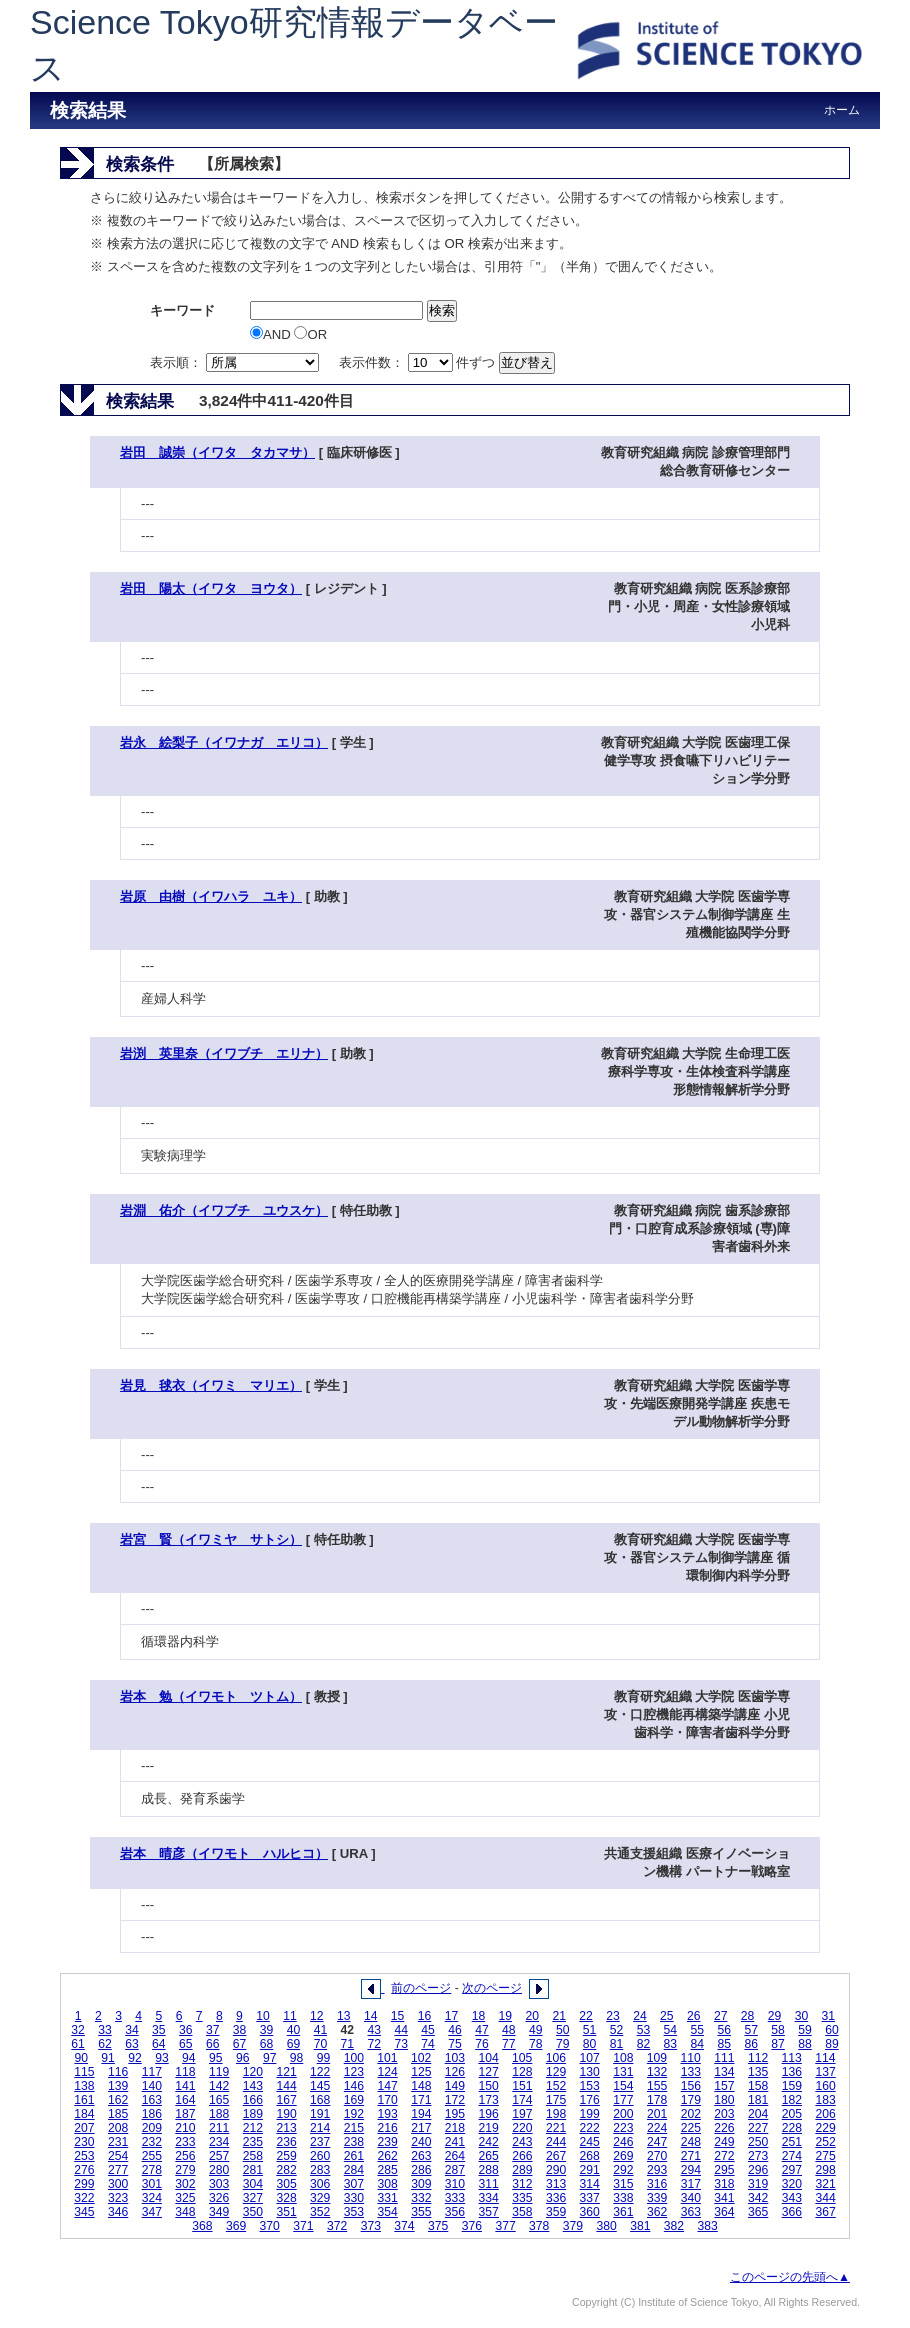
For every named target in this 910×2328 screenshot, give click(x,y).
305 (286, 2184)
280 (219, 2170)
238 (354, 2142)
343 (792, 2198)
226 (724, 2128)
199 (590, 2114)
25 (667, 2016)
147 (387, 2086)
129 (556, 2072)
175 (556, 2100)
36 (186, 2030)
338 (623, 2198)
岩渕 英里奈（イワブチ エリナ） (224, 1053)
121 (286, 2072)
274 (792, 2156)
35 (159, 2030)
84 (698, 2044)
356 (455, 2212)
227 (758, 2128)
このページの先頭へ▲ (790, 2277)
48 (509, 2030)
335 (522, 2198)
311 (489, 2184)
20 (532, 2016)
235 (253, 2142)
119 (219, 2072)
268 (590, 2156)
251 (792, 2142)
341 (724, 2198)
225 (691, 2128)
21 (559, 2016)
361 (623, 2212)
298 (825, 2170)
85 (724, 2044)
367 (825, 2212)
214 (320, 2128)
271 (691, 2156)
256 (185, 2156)
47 (482, 2030)
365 (758, 2212)
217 (421, 2128)
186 (152, 2114)
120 (253, 2072)
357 (489, 2212)
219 (489, 2128)
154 (623, 2086)
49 (536, 2030)
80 (590, 2044)
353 (354, 2212)
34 (132, 2030)
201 (657, 2114)
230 (84, 2142)
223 (623, 2128)
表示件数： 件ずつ (419, 362)
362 (657, 2212)
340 (691, 2198)
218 (455, 2128)
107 (589, 2058)
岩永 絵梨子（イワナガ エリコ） (224, 742)
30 (802, 2016)
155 (657, 2086)
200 (623, 2114)
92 (135, 2058)
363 (691, 2212)
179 (691, 2100)
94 (189, 2058)
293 (657, 2170)
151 (522, 2086)
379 (573, 2226)
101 (387, 2058)
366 (792, 2212)
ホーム (842, 110)
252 (825, 2142)
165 (219, 2100)
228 (792, 2128)
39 (267, 2030)
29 (775, 2016)
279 (185, 2170)
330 (354, 2198)
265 (489, 2156)
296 (758, 2170)
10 (263, 2016)
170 (387, 2100)
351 (286, 2212)
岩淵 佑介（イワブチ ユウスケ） (224, 1210)
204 (758, 2114)
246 (623, 2142)
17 (452, 2016)
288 (489, 2170)
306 (320, 2184)
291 (590, 2170)
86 (751, 2044)
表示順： (236, 362)
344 (825, 2198)
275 (825, 2156)
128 (522, 2072)
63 (132, 2044)
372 (337, 2226)
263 (421, 2156)
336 (556, 2198)
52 (617, 2030)
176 (590, 2100)
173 (489, 2100)
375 (438, 2226)
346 (118, 2212)
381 (640, 2226)
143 (253, 2086)
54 (671, 2030)
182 (792, 2100)
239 (387, 2142)
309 (421, 2184)
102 (421, 2058)
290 (556, 2170)
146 (354, 2086)
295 (724, 2170)
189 (253, 2114)
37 (213, 2030)
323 (118, 2198)
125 (421, 2072)
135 (758, 2072)
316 (657, 2184)
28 (748, 2016)
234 (219, 2142)
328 (286, 2198)
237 (320, 2142)
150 (489, 2086)
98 (297, 2058)
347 (152, 2212)
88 (805, 2044)
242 (489, 2142)
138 (84, 2086)
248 (691, 2142)
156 (691, 2086)
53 (644, 2030)
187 (185, 2114)
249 (724, 2142)
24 (640, 2016)
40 (294, 2030)
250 (758, 2142)
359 (556, 2212)
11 (290, 2016)
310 (455, 2184)
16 (425, 2016)
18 (479, 2016)
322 (84, 2198)
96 (243, 2058)
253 (84, 2156)
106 (556, 2058)
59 (805, 2030)
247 (657, 2142)
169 (354, 2100)
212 (253, 2128)
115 (84, 2072)
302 (185, 2184)
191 (320, 2114)
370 (270, 2226)
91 (108, 2058)
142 (219, 2086)
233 (185, 2142)
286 (421, 2170)
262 (387, 2156)
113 (792, 2058)
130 (590, 2072)
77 (509, 2044)
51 (590, 2030)
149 (455, 2086)
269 (623, 2156)
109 (657, 2058)
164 (185, 2100)
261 (354, 2156)
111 (724, 2058)
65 (186, 2044)
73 (401, 2044)
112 (758, 2058)
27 (721, 2016)
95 (216, 2058)
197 (522, 2114)
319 (758, 2184)
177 (623, 2100)
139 (118, 2086)
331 (387, 2198)
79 (563, 2044)
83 (671, 2044)
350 (253, 2212)
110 (691, 2058)
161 (84, 2100)
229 (825, 2128)
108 (623, 2058)
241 (455, 2142)
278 (152, 2170)
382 (674, 2226)
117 (152, 2072)
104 (488, 2058)
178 (657, 2100)
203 (724, 2114)
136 (792, 2072)
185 (118, 2114)
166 (253, 2100)
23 (613, 2016)
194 (421, 2114)
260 (320, 2156)
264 (455, 2156)
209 (152, 2128)
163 (152, 2100)
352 (320, 2212)
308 (387, 2184)
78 (536, 2044)
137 (825, 2072)
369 (236, 2226)
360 (590, 2212)
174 (522, 2100)
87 (778, 2044)
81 (617, 2044)
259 (286, 2156)
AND (272, 334)
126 (455, 2072)
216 (387, 2128)
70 (321, 2044)
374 (404, 2226)
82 (644, 2044)
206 (825, 2114)
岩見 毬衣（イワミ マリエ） (211, 1385)
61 (78, 2044)
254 (118, 2156)
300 (118, 2184)
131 (623, 2072)
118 (185, 2072)
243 (522, 2142)
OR (310, 334)
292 (623, 2170)
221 (556, 2128)
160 (825, 2086)
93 (162, 2058)
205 (792, 2114)
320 (792, 2184)
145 (320, 2086)
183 (825, 2100)
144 (286, 2086)
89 (832, 2044)
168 (320, 2100)
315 (623, 2184)
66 (213, 2044)
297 (792, 2170)
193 (387, 2114)
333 (455, 2198)
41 (321, 2030)
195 (455, 2114)
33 (105, 2030)
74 (428, 2044)
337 (590, 2198)
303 (219, 2184)
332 (421, 2198)
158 (758, 2086)
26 (694, 2016)
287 (455, 2170)
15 (398, 2016)
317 (691, 2184)
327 (253, 2198)
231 (118, 2142)
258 (253, 2156)
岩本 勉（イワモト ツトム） (211, 1696)
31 (829, 2016)
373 (371, 2226)
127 (489, 2072)
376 (472, 2226)
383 (708, 2226)
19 (506, 2016)
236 (286, 2142)
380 (606, 2226)
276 (84, 2170)
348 (185, 2212)
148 (421, 2086)
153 (590, 2086)
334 (489, 2198)
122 (320, 2072)
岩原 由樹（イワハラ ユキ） (211, 896)
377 (505, 2226)
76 (482, 2044)
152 (556, 2086)
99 (324, 2058)
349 (219, 2212)
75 (455, 2044)
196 (489, 2114)
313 (556, 2184)
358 (522, 2212)
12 (317, 2016)
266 (522, 2156)
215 (354, 2128)
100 (354, 2058)
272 (724, 2156)
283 (320, 2170)
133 (691, 2072)
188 (219, 2114)
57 (751, 2030)
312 (522, 2184)
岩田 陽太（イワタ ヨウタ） (211, 588)
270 (657, 2156)
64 (159, 2044)
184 (84, 2114)
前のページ (421, 1988)
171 (421, 2100)
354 (387, 2212)
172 (455, 2100)
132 (657, 2072)
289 (522, 2170)
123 (354, 2072)
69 (294, 2044)
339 (657, 2198)
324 (152, 2198)
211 (219, 2128)
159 (792, 2086)
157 (724, 2086)
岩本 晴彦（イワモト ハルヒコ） (224, 1853)
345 (84, 2212)
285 (387, 2170)
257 (219, 2156)
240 (421, 2142)
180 (724, 2100)
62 (105, 2044)
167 (286, 2100)
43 (374, 2030)
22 (586, 2016)
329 (320, 2198)
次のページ (492, 1988)
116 (118, 2072)
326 (219, 2198)
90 (81, 2058)
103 (455, 2058)
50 (563, 2030)
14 (371, 2016)
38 (240, 2030)
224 (657, 2128)
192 (354, 2114)
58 (778, 2030)
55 (698, 2030)
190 (286, 2114)
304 (253, 2184)
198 (556, 2114)
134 (724, 2072)
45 (428, 2030)
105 (522, 2058)
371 (303, 2226)
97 (270, 2058)
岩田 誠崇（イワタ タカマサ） (217, 452)
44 (401, 2030)
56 (724, 2030)
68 (267, 2044)
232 (152, 2142)
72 (374, 2044)
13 (344, 2016)
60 (832, 2030)
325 (185, 2198)
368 (202, 2226)
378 (539, 2226)
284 (354, 2170)
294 (691, 2170)
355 (421, 2212)
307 (354, 2184)
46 (455, 2030)
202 (691, 2114)
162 (118, 2100)
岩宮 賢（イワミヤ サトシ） (211, 1539)
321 (825, 2184)
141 (185, 2086)
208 (118, 2128)
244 (556, 2142)
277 (118, 2170)
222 (590, 2128)
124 (387, 2072)
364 (724, 2212)
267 (556, 2156)
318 (724, 2184)
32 (78, 2030)
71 (348, 2044)
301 (152, 2184)
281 (253, 2170)
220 (522, 2128)
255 (152, 2156)
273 (758, 2156)
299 (84, 2184)
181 (758, 2100)
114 (825, 2058)
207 (84, 2128)
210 (185, 2128)
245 (590, 2142)
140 (152, 2086)
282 (286, 2170)
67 (240, 2044)
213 (286, 2128)
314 (590, 2184)
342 (758, 2198)
